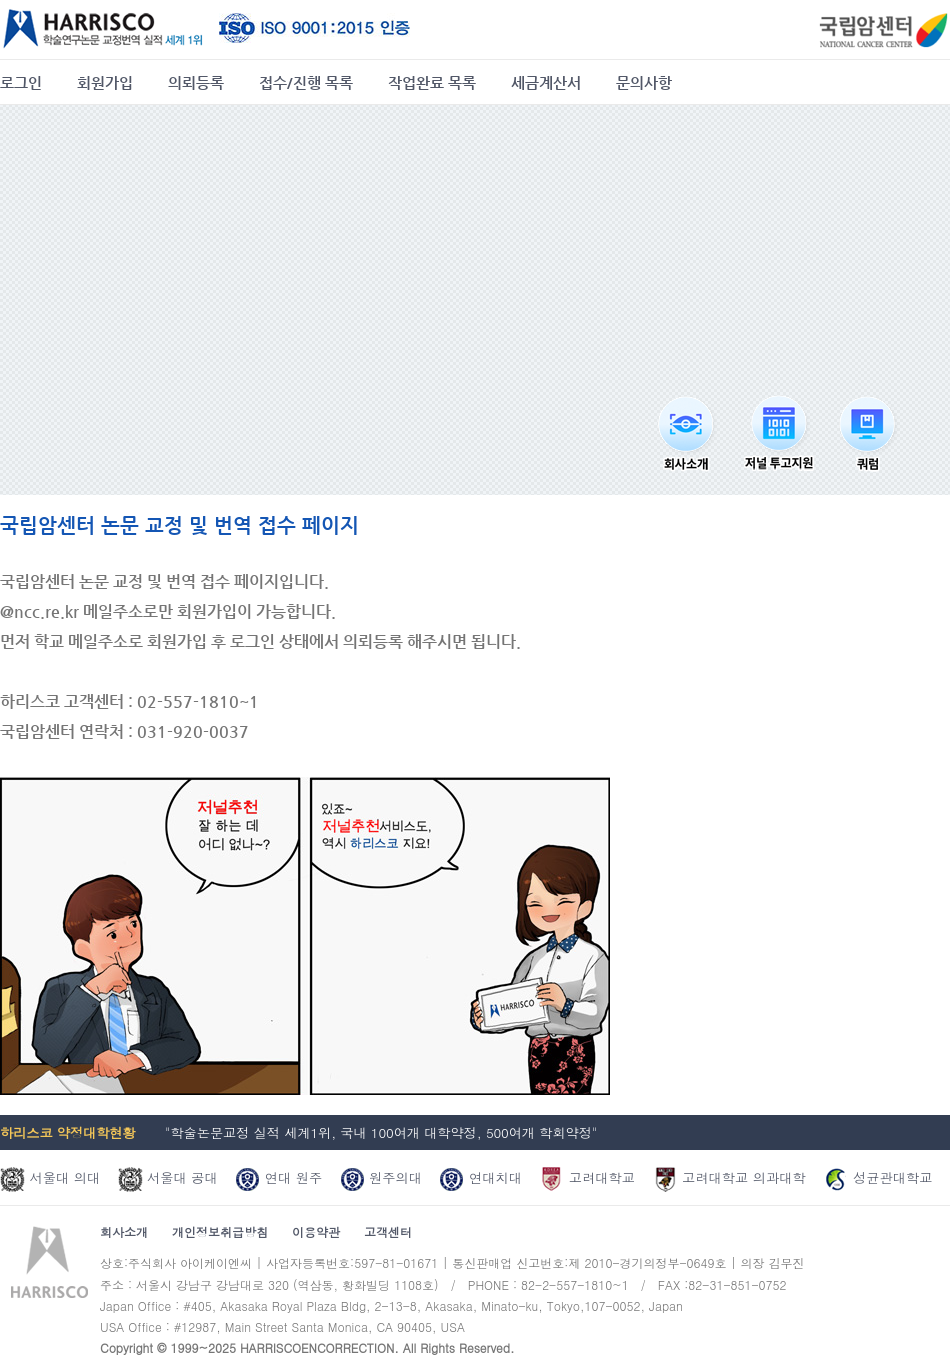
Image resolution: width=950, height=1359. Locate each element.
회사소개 (124, 1231)
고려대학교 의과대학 (729, 1177)
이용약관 (316, 1231)
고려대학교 (587, 1177)
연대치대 (480, 1177)
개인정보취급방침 (220, 1231)
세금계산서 (546, 82)
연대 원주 (278, 1177)
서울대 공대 (168, 1177)
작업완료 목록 (432, 82)
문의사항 (644, 82)
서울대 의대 (50, 1177)
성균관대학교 (877, 1177)
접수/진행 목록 (306, 82)
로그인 (21, 82)
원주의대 (381, 1177)
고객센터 (388, 1231)
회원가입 (105, 82)
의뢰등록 (196, 82)
